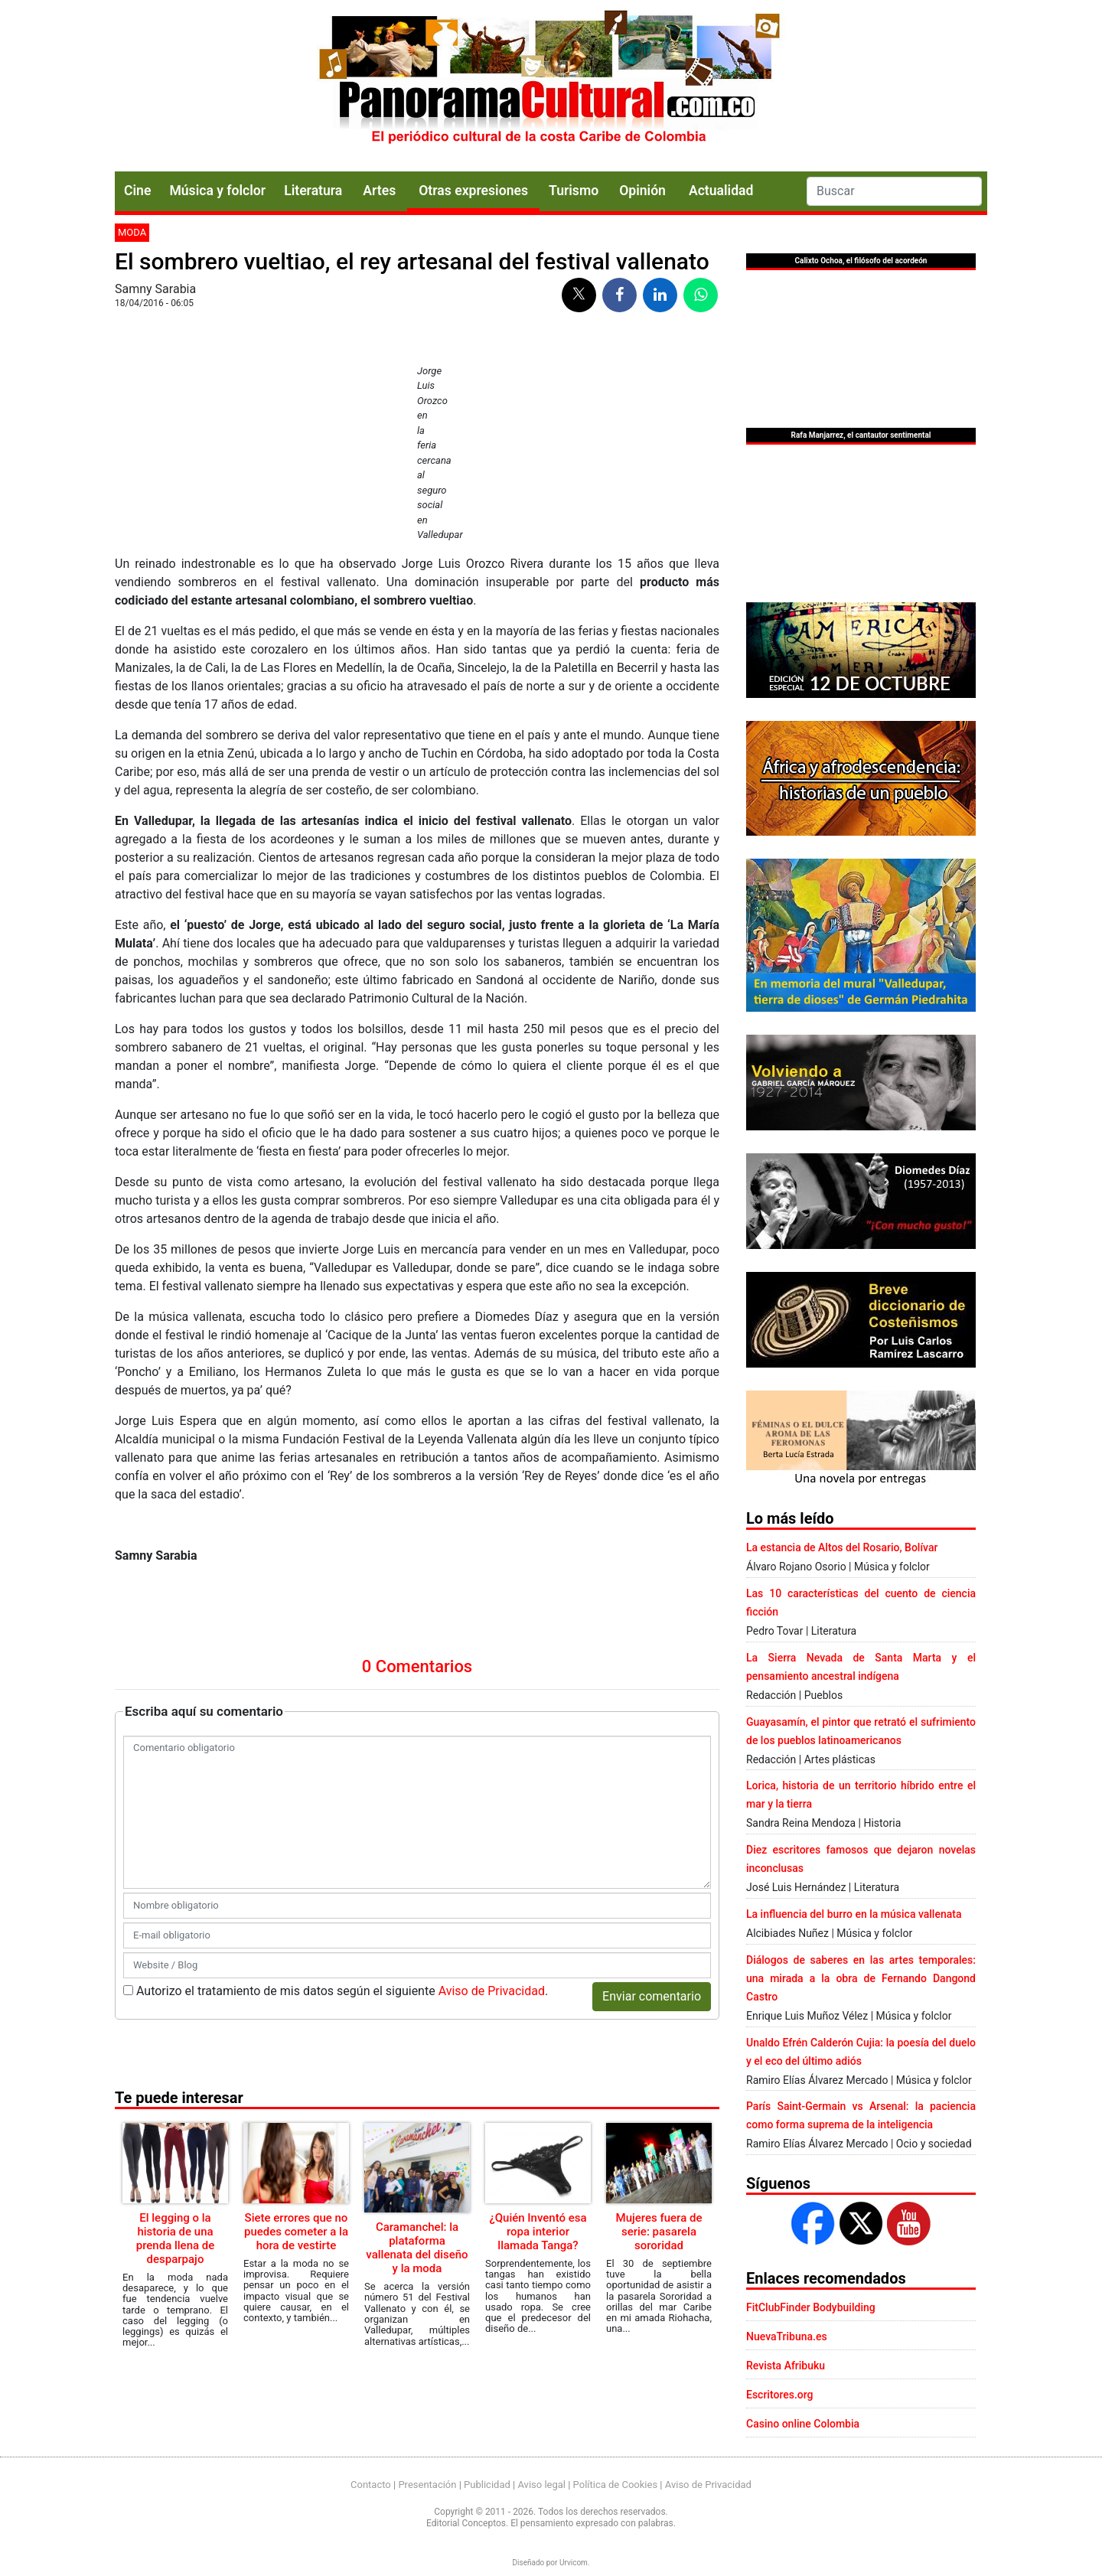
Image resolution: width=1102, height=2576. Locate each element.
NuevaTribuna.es (786, 2336)
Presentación (427, 2484)
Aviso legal (541, 2484)
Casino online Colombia (802, 2424)
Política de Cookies (615, 2484)
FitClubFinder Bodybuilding (810, 2307)
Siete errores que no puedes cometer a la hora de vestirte (296, 2231)
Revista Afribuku (785, 2365)
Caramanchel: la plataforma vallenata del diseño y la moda (417, 2247)
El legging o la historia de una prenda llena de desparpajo (175, 2238)
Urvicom (573, 2562)
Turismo (573, 190)
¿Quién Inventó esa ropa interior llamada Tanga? (537, 2231)
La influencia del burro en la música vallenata (853, 1914)
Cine (137, 190)
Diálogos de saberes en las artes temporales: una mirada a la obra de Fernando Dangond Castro (861, 1978)
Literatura (313, 190)
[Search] (894, 191)
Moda (132, 232)
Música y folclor (217, 190)
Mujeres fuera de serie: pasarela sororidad (659, 2231)
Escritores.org (779, 2395)
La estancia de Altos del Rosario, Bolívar (841, 1547)
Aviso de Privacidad (492, 1991)
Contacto (370, 2484)
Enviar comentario (651, 1996)
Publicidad (487, 2484)
